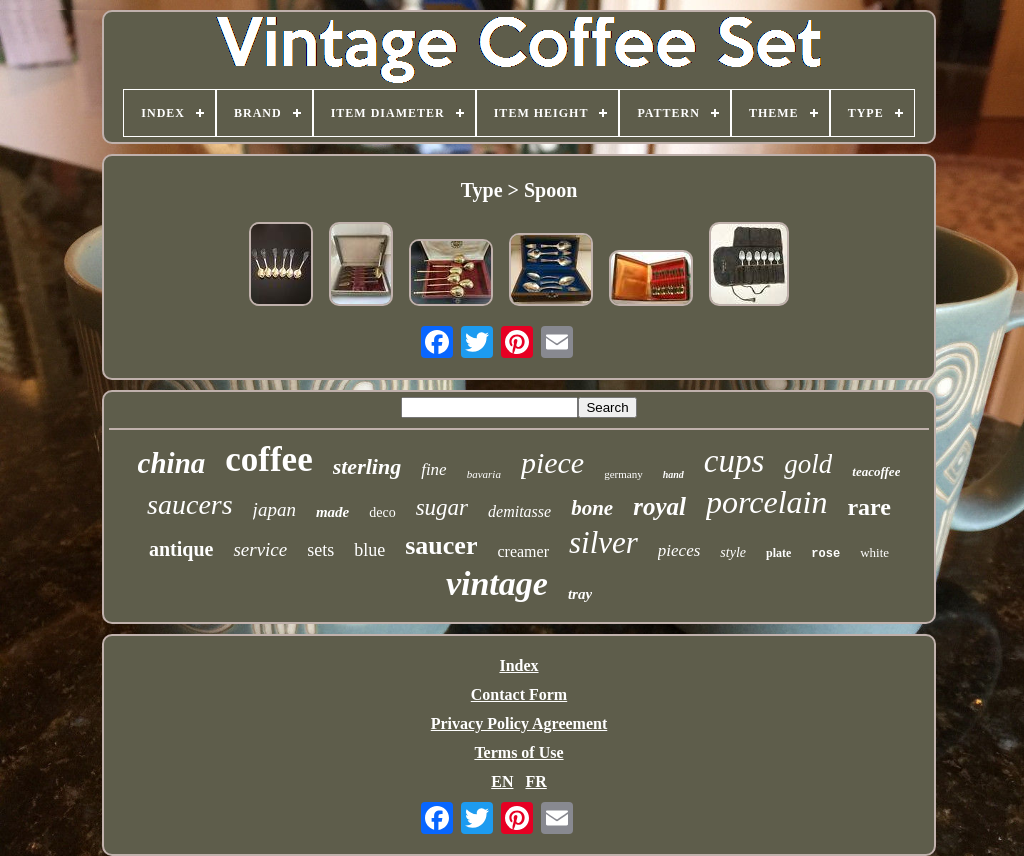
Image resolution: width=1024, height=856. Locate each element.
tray (580, 594)
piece (552, 462)
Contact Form (519, 694)
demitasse (519, 511)
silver (603, 542)
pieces (679, 550)
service (260, 549)
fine (434, 469)
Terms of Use (518, 752)
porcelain (766, 502)
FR (535, 781)
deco (382, 512)
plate (778, 553)
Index (518, 665)
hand (673, 474)
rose (825, 554)
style (733, 552)
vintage (497, 583)
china (172, 463)
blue (369, 550)
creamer (523, 551)
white (874, 552)
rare (869, 507)
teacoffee (876, 471)
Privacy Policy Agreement (519, 723)
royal (659, 506)
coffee (268, 459)
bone (592, 508)
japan (274, 509)
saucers (190, 504)
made (332, 512)
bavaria (484, 474)
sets (320, 550)
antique (181, 549)
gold (808, 464)
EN (502, 781)
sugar (442, 507)
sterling (367, 466)
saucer (441, 545)
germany (623, 474)
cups (734, 461)
